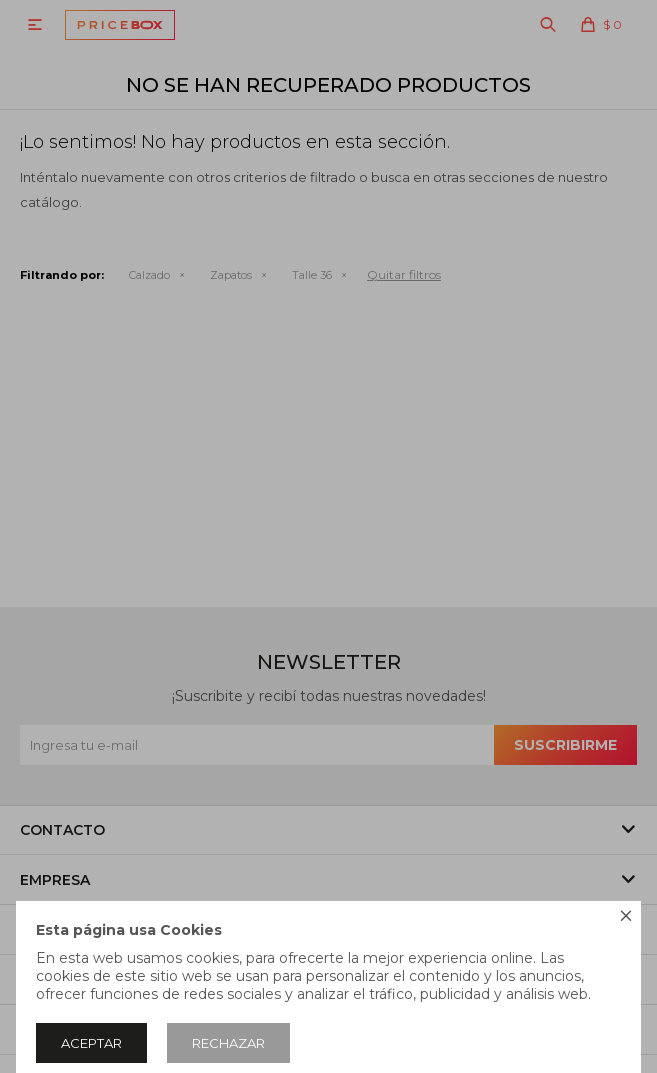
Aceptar (91, 1043)
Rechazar (228, 1043)
